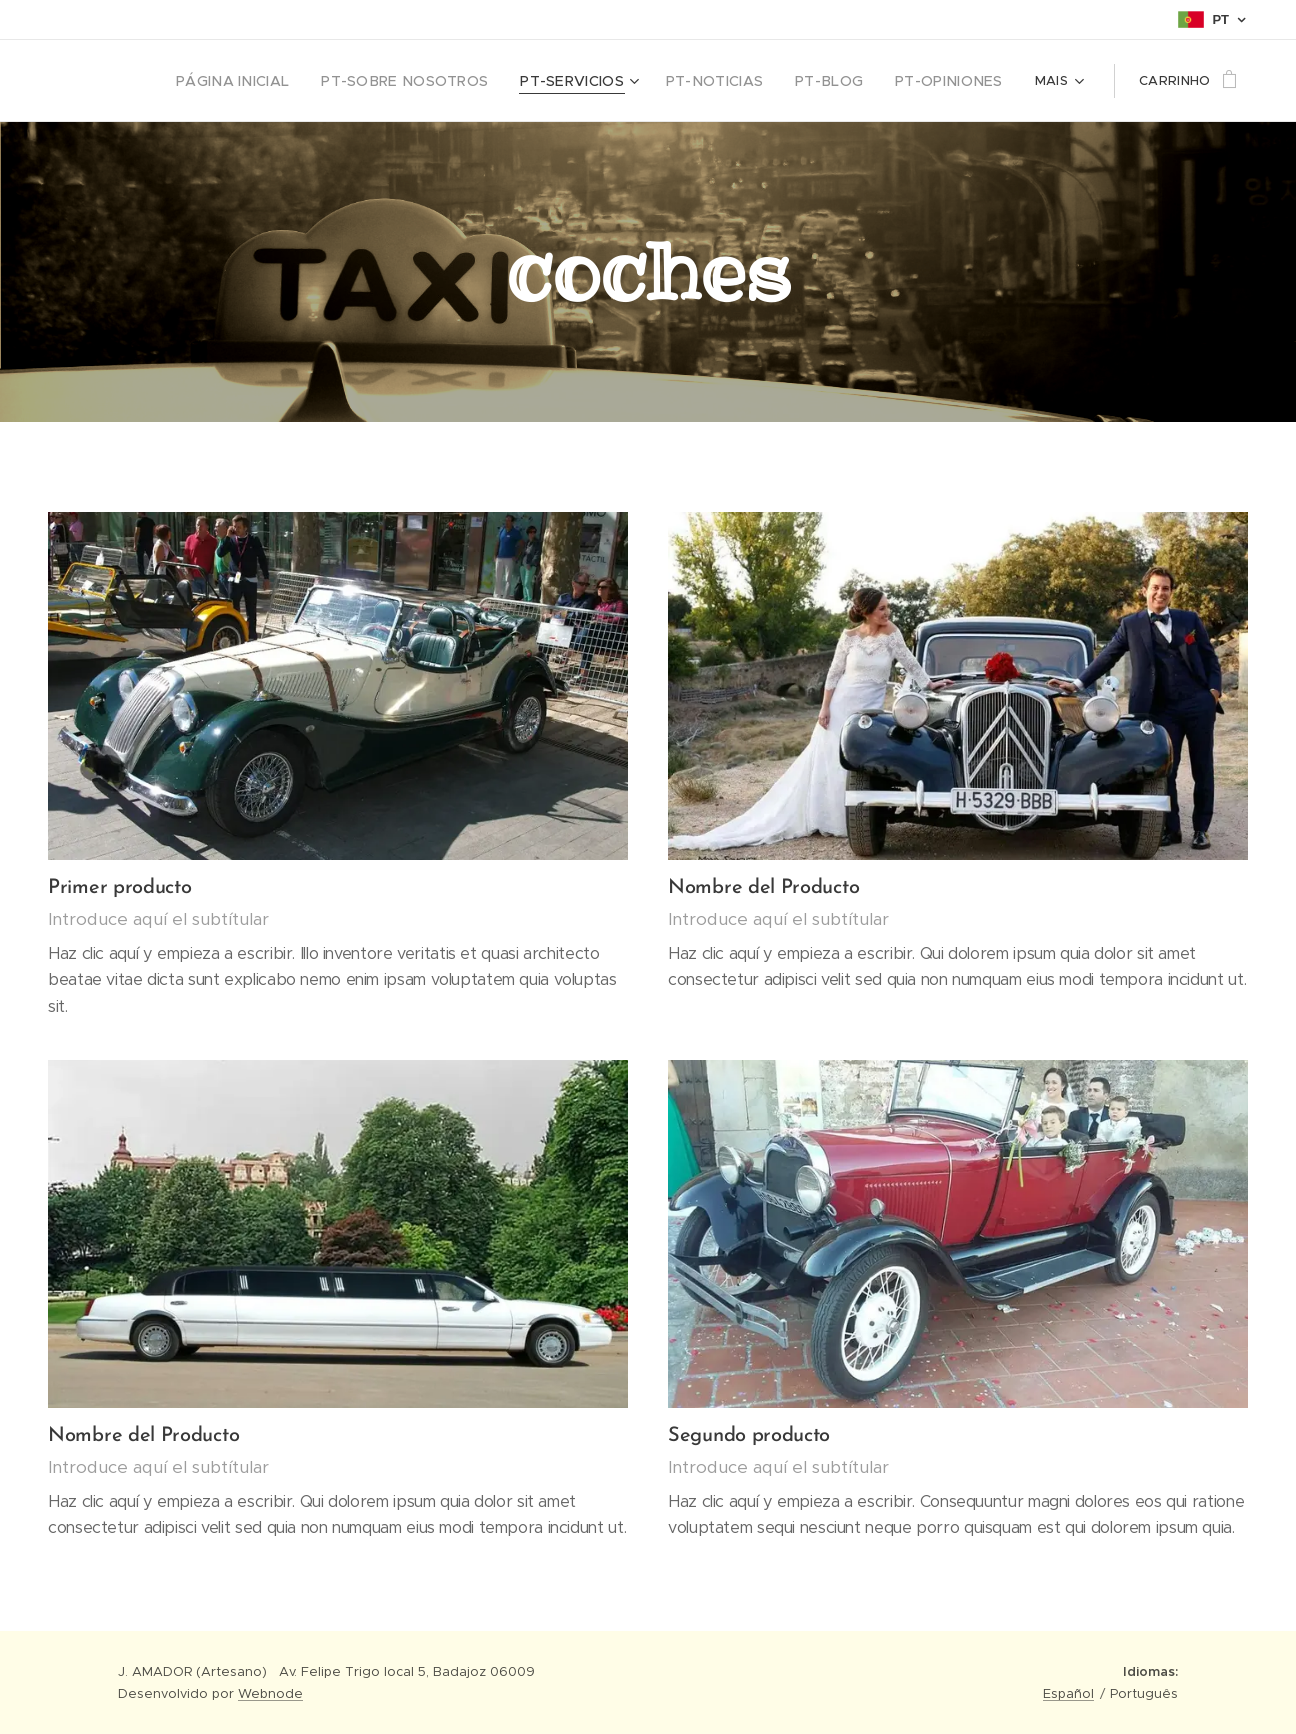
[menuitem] (230, 81)
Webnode (270, 1693)
